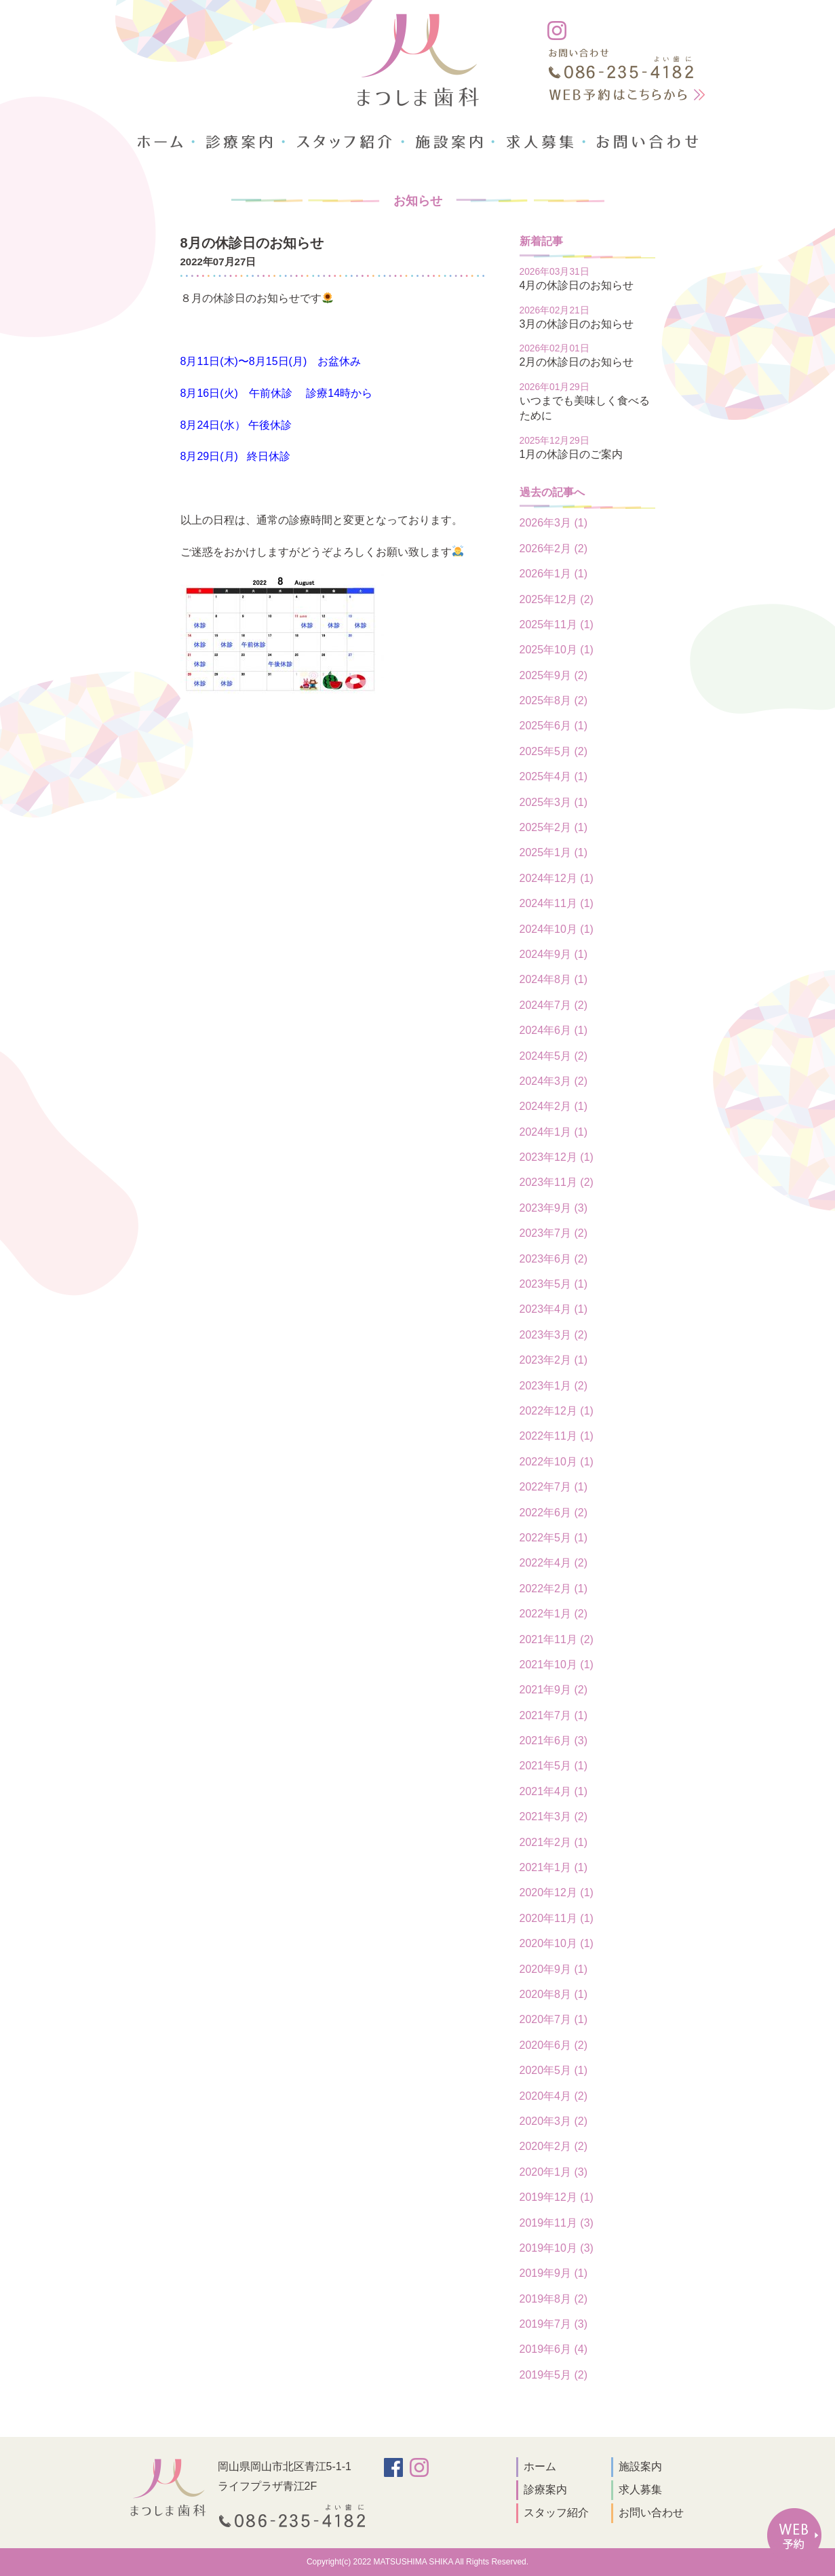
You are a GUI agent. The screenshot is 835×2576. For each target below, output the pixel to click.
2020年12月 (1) (557, 1892)
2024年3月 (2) (554, 1081)
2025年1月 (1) (554, 852)
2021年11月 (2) (557, 1639)
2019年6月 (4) (554, 2349)
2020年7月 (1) (554, 2019)
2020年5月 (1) (554, 2070)
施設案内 (640, 2466)
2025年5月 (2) (554, 751)
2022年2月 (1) (554, 1588)
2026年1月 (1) (554, 573)
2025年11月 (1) (557, 624)
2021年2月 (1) (554, 1842)
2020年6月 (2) (554, 2045)
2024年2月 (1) (554, 1106)
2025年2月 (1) (554, 827)
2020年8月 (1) (554, 1994)
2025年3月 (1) (554, 802)
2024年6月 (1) (554, 1030)
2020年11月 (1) (557, 1918)
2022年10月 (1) (557, 1461)
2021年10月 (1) (557, 1664)
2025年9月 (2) (554, 675)
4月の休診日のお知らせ (577, 285)
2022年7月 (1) (554, 1487)
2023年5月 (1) (554, 1284)
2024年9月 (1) (554, 954)
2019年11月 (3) (557, 2223)
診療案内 (545, 2489)
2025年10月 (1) (557, 649)
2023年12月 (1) (557, 1157)
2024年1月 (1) (554, 1132)
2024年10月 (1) (557, 929)
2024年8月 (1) (554, 979)
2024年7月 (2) (554, 1005)
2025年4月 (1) (554, 776)
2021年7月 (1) (554, 1715)
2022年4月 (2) (554, 1563)
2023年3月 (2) (554, 1335)
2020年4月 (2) (554, 2096)
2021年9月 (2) (554, 1689)
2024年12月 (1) (557, 878)
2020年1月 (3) (554, 2172)
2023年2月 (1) (554, 1360)
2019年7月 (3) (554, 2324)
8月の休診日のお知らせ (252, 242)
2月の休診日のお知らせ (577, 362)
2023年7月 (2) (554, 1233)
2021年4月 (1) (554, 1791)
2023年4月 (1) (554, 1309)
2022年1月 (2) (554, 1613)
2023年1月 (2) (554, 1385)
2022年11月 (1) (557, 1436)
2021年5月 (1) (554, 1765)
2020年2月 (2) (554, 2146)
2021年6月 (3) (554, 1740)
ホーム (540, 2466)
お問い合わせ (651, 2512)
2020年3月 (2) (554, 2121)
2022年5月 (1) (554, 1537)
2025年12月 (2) (557, 599)
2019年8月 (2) (554, 2299)
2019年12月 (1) (557, 2197)
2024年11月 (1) (557, 903)
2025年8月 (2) (554, 700)
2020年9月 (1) (554, 1969)
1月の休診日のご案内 (571, 454)
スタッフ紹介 (556, 2512)
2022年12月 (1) (557, 1411)
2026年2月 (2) (554, 548)
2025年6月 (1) (554, 725)
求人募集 (640, 2489)
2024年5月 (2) (554, 1056)
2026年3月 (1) (554, 522)
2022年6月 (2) (554, 1512)
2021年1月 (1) (554, 1867)
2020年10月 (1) (557, 1943)
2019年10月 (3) (557, 2248)
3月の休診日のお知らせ (577, 324)
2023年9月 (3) (554, 1208)
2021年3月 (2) (554, 1816)
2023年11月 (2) (557, 1182)
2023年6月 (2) (554, 1259)
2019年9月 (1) (554, 2273)
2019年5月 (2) (554, 2375)
